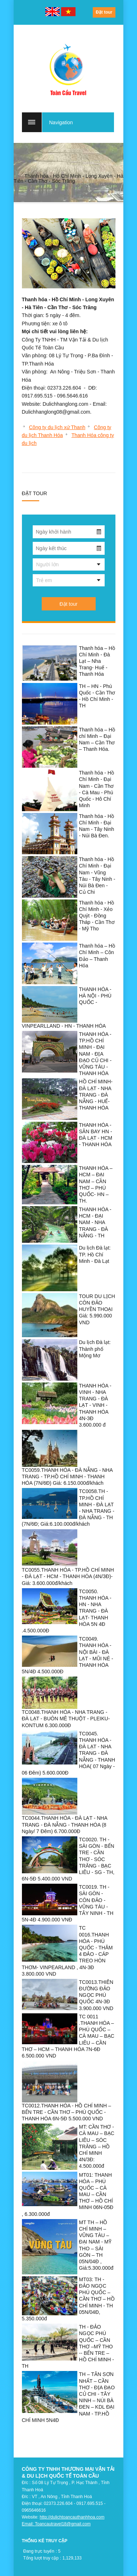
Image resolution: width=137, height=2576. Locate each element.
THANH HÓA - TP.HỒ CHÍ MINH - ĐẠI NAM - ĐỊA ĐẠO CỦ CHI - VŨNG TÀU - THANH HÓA (95, 1053)
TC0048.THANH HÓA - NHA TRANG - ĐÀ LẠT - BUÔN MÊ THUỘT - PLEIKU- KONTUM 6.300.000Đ (66, 1718)
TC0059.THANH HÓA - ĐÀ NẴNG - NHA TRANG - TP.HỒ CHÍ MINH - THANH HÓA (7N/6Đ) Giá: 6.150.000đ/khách (67, 1476)
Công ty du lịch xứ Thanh (57, 427)
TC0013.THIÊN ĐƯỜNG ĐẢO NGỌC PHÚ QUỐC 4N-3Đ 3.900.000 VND (96, 1995)
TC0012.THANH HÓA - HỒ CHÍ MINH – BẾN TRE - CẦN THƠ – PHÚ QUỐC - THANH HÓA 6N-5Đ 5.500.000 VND (66, 2112)
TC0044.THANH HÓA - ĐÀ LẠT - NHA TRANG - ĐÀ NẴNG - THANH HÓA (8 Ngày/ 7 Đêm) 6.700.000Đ (64, 1824)
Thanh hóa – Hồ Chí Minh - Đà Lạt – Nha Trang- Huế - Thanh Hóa (97, 661)
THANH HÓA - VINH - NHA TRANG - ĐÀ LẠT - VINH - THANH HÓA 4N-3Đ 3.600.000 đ (95, 1405)
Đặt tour (104, 12)
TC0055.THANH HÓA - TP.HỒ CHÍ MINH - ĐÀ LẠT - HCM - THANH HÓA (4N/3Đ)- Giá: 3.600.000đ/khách (68, 1576)
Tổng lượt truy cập (41, 2558)
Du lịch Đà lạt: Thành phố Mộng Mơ (95, 1348)
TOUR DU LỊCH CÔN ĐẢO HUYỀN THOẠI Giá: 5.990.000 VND (97, 1309)
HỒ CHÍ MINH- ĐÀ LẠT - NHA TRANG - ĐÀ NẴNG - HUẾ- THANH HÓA (96, 1095)
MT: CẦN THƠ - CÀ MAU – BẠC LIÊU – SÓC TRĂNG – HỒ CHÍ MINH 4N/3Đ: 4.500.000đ (96, 2146)
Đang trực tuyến (38, 2551)
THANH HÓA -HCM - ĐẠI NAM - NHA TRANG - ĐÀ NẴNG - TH (95, 1222)
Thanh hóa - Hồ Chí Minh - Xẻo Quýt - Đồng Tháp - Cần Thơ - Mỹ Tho (97, 916)
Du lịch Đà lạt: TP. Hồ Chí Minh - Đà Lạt (95, 1254)
